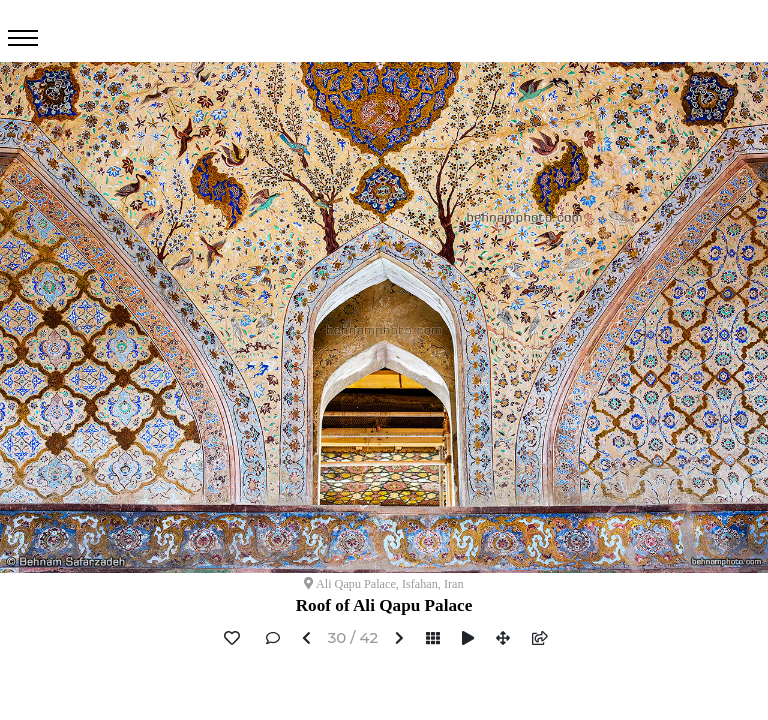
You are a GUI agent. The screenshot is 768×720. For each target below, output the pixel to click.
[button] (306, 639)
